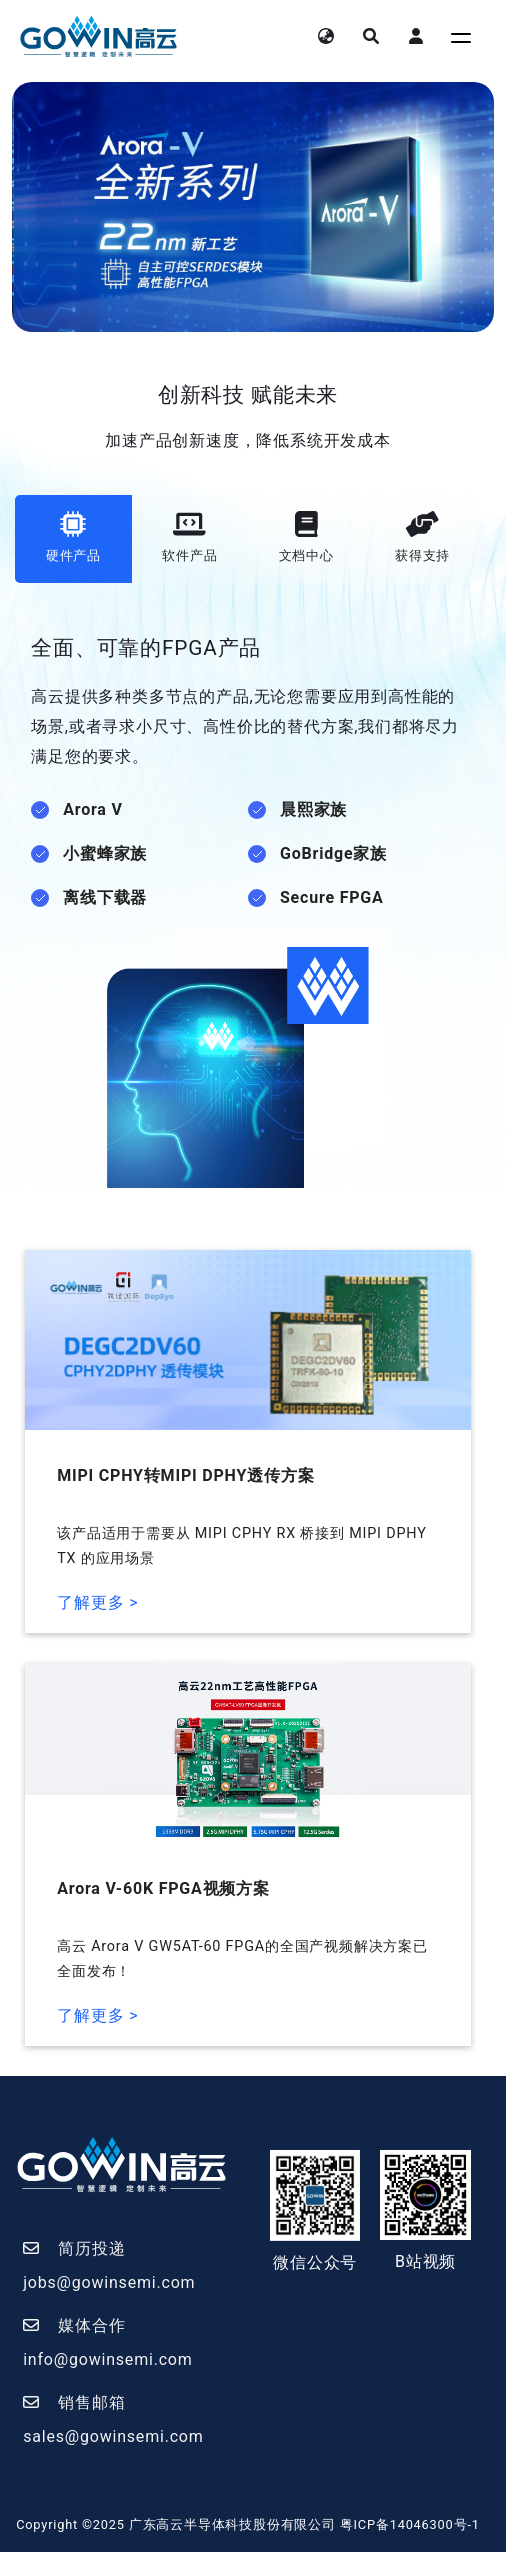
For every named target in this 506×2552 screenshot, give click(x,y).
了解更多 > (97, 1602)
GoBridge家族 (333, 853)
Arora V (93, 809)
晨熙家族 (313, 809)
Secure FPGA (332, 897)
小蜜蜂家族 (105, 853)
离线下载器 (105, 897)
